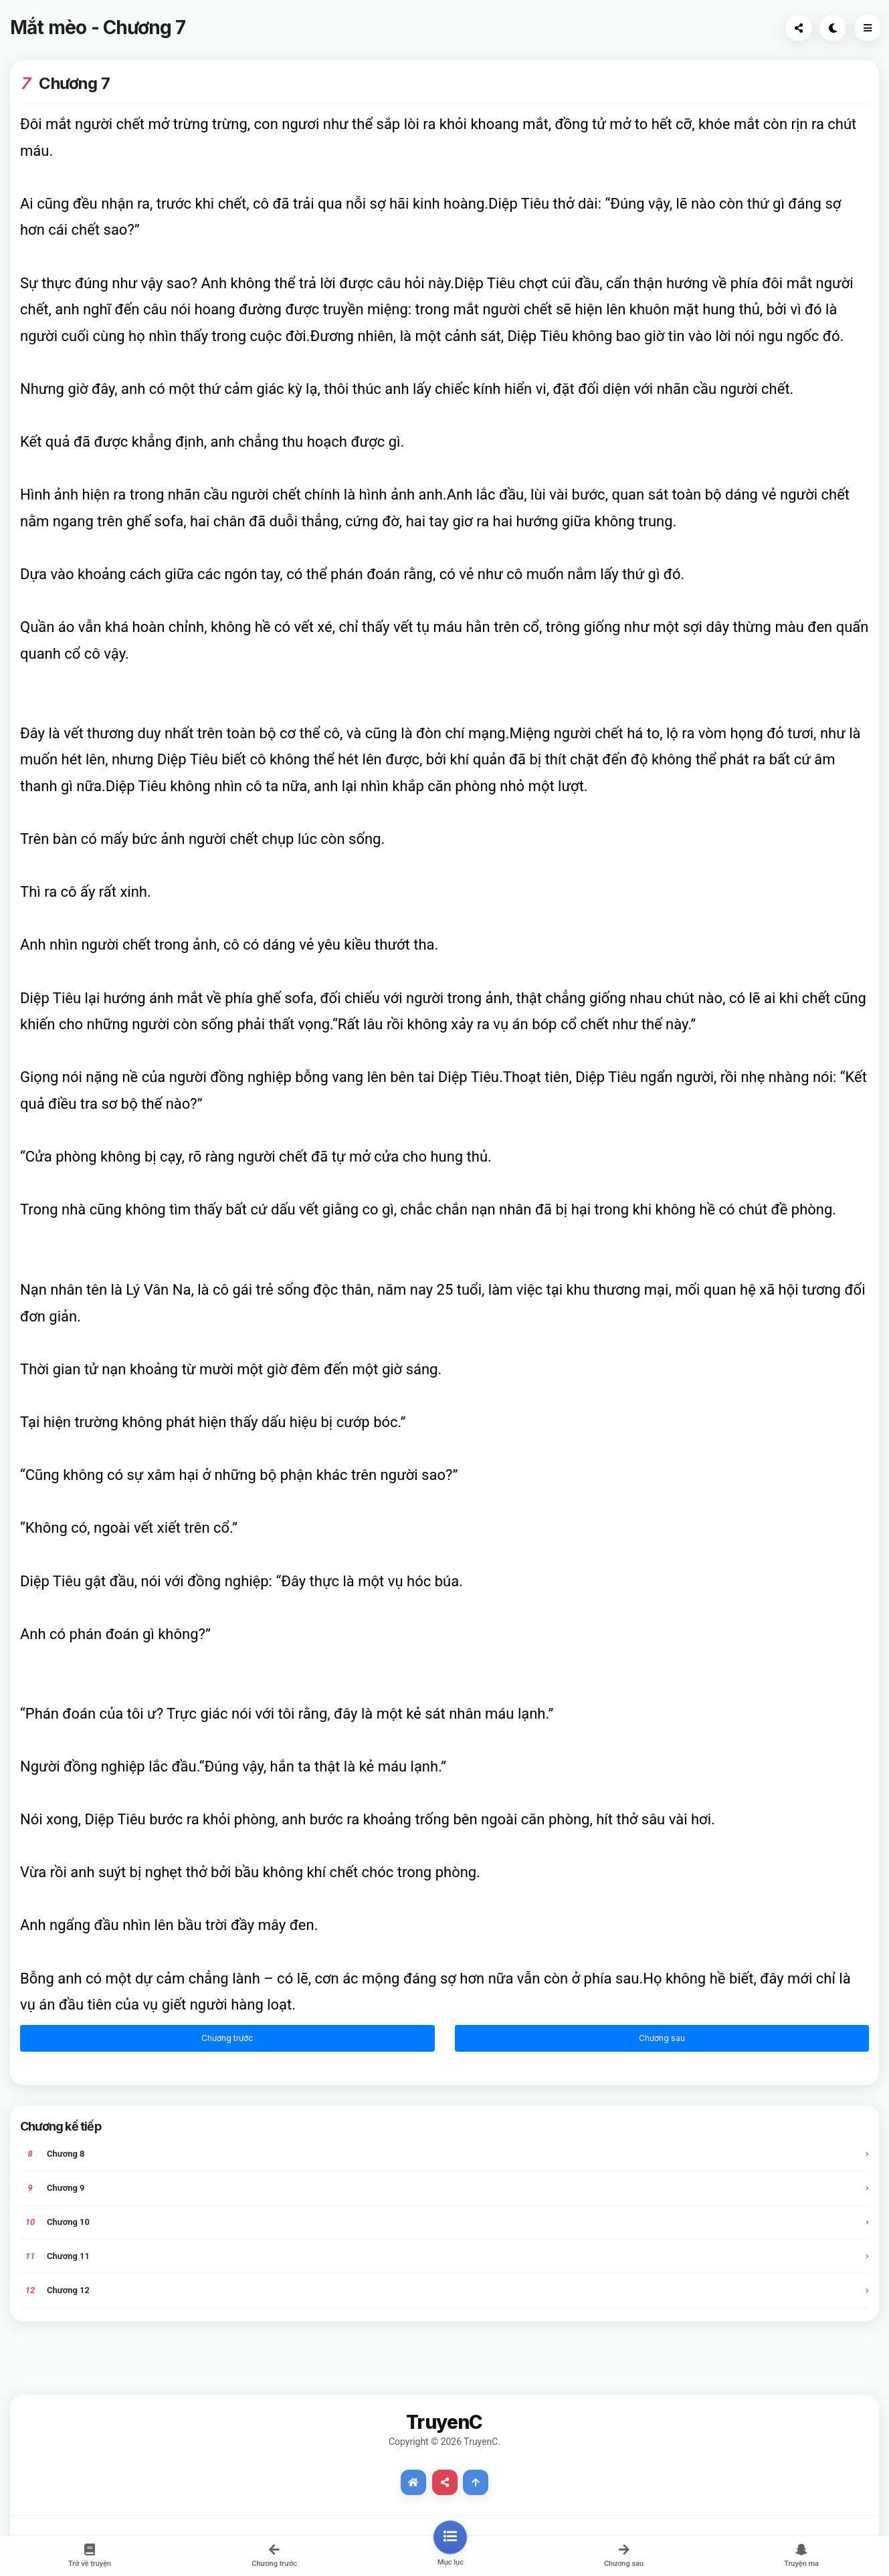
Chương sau (662, 2038)
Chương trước (227, 2038)
